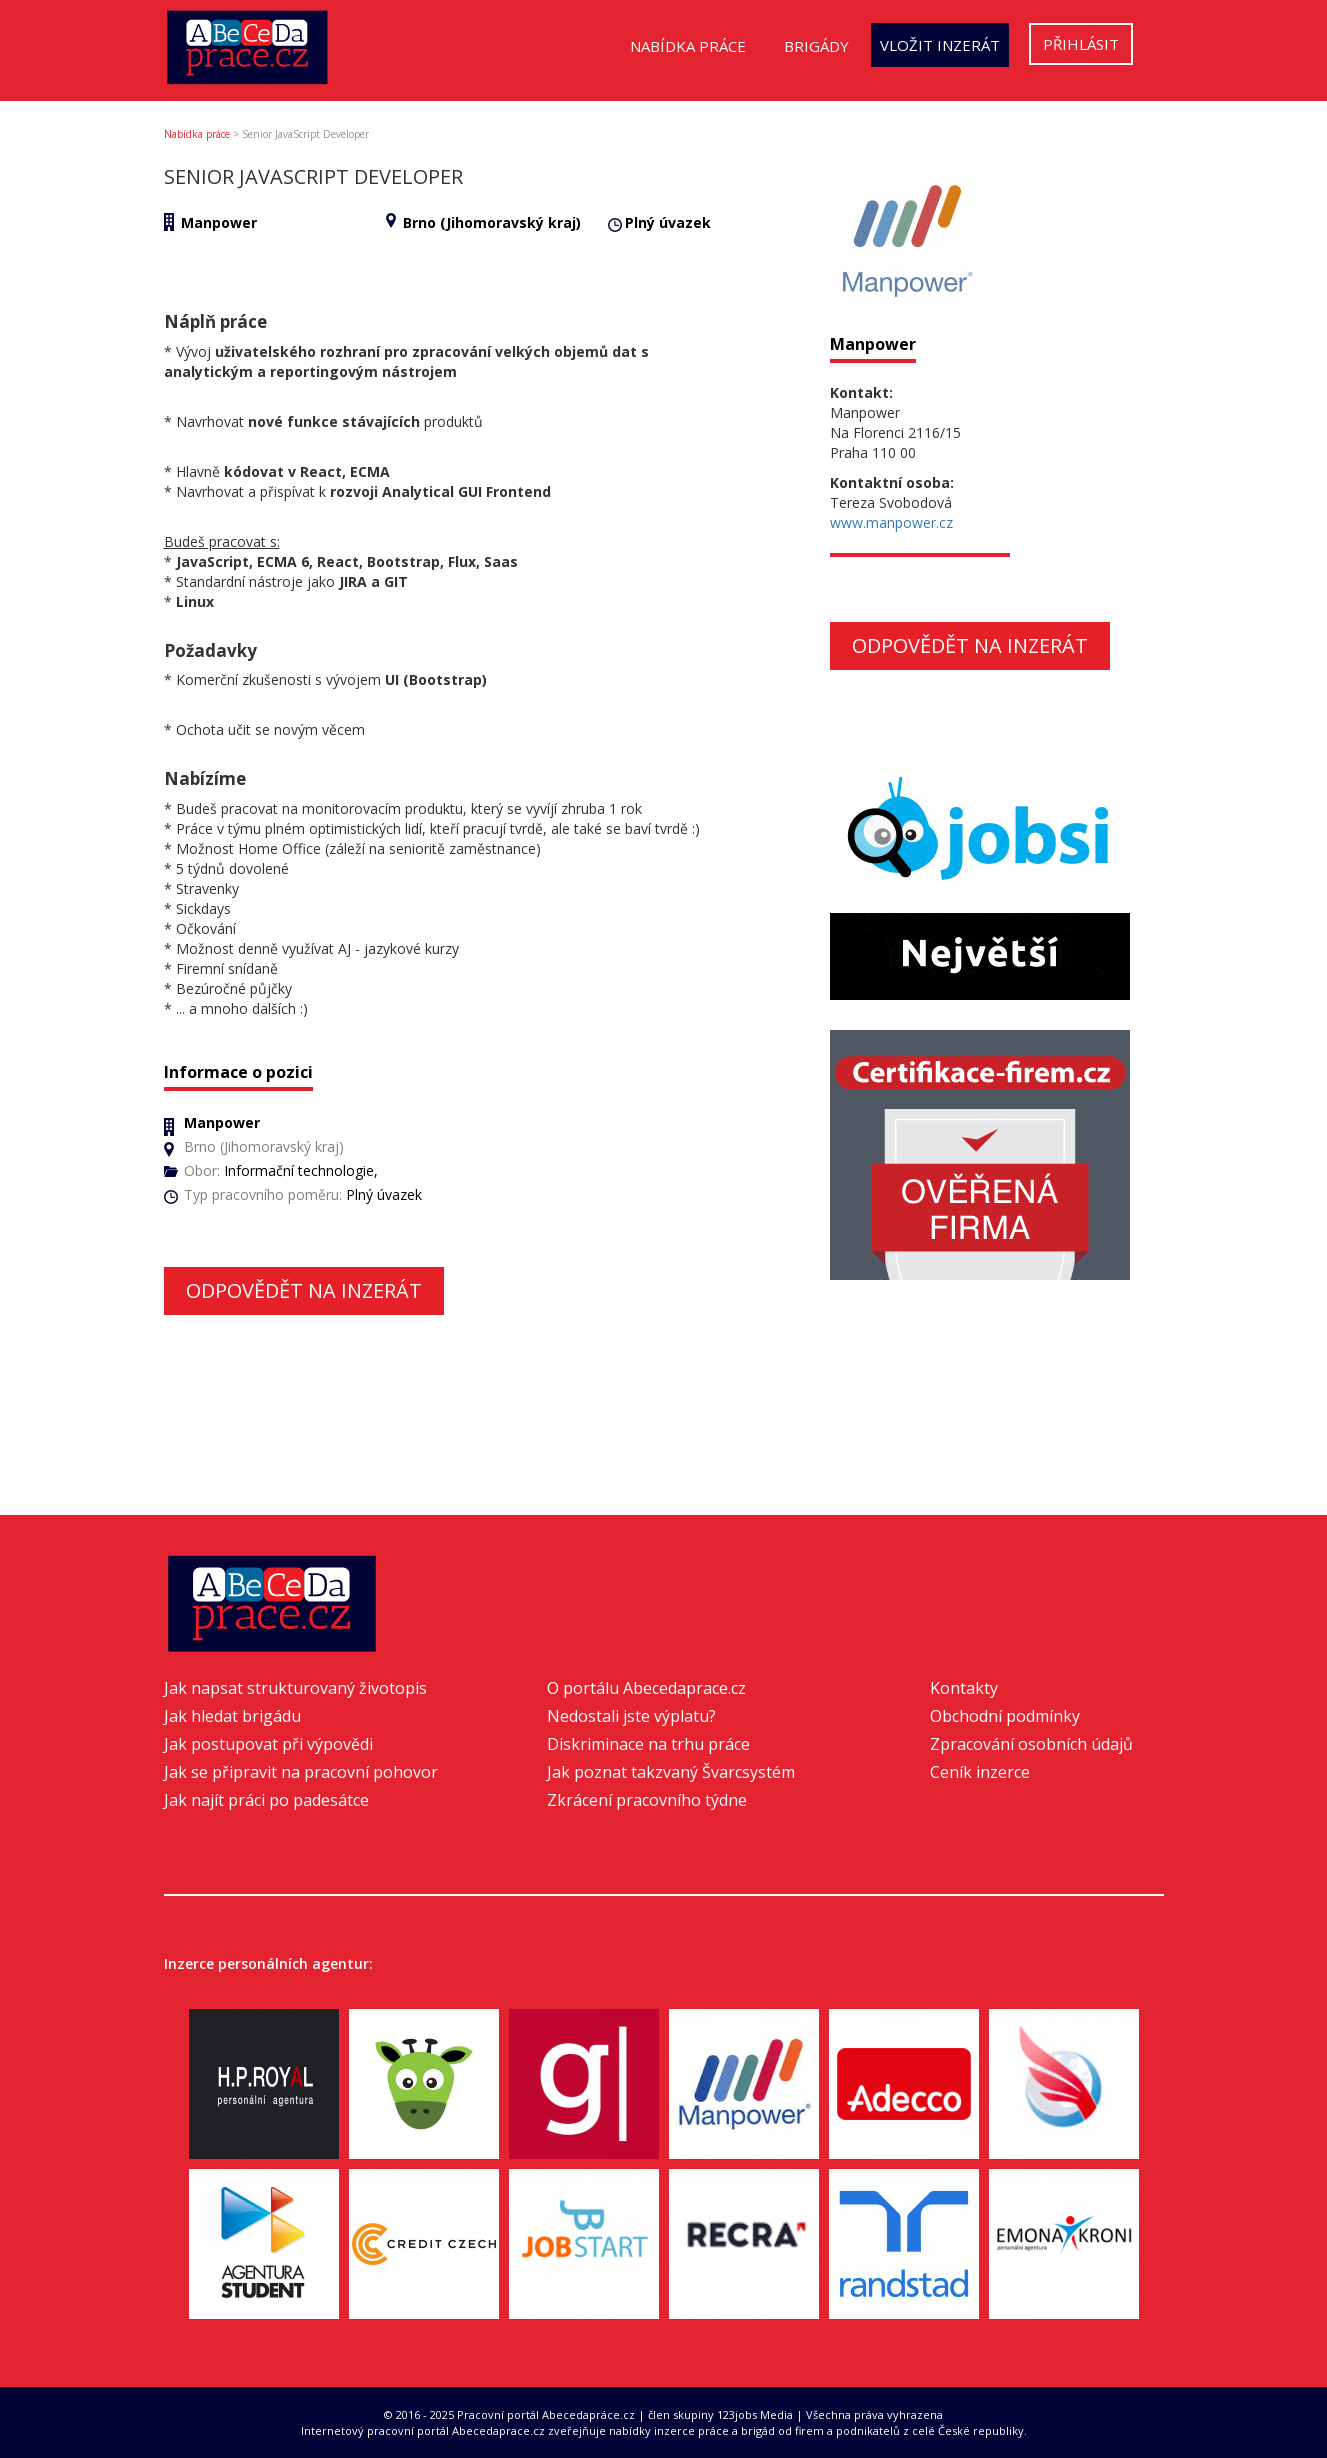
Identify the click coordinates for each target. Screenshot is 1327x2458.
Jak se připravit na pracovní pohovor (301, 1772)
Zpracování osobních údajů (1031, 1744)
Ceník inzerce (980, 1772)
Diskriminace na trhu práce (648, 1744)
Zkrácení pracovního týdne (647, 1800)
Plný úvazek (668, 222)
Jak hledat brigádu (232, 1716)
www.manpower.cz (891, 522)
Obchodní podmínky (1005, 1716)
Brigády (816, 46)
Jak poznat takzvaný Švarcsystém (671, 1772)
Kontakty (964, 1688)
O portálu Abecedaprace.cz (646, 1688)
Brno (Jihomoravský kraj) (492, 222)
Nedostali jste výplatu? (631, 1716)
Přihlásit (1081, 44)
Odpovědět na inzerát (304, 1290)
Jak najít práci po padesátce (266, 1800)
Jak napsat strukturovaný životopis (295, 1688)
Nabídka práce (688, 46)
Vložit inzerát (940, 45)
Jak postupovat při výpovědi (268, 1744)
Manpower (219, 222)
